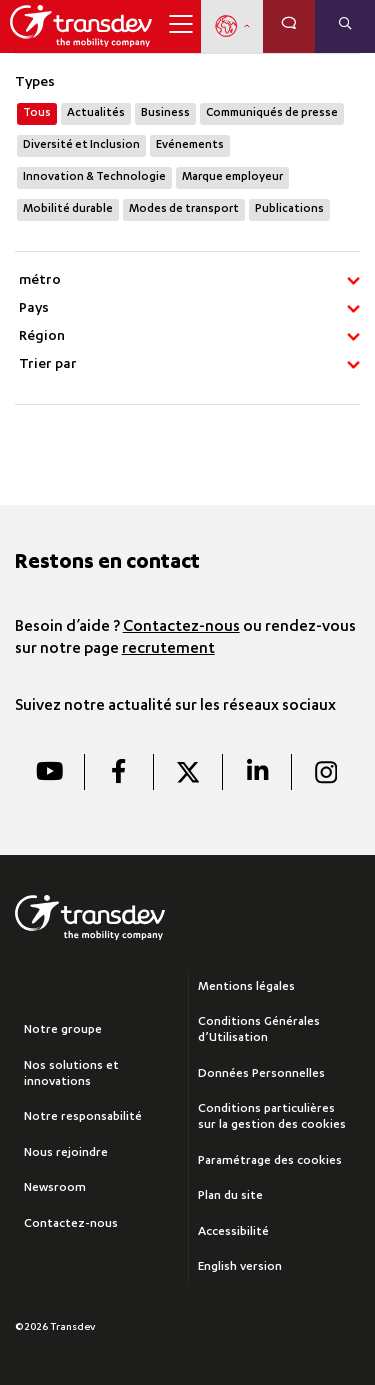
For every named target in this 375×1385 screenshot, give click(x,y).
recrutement (168, 650)
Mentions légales (246, 987)
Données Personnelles (261, 1074)
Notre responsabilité (83, 1117)
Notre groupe (63, 1030)
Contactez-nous (181, 628)
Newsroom (55, 1188)
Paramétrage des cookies (270, 1161)
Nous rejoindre (66, 1153)
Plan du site (230, 1196)
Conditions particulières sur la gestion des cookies (272, 1117)
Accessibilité (233, 1232)
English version (240, 1267)
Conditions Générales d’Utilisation (259, 1030)
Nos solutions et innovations (71, 1074)
